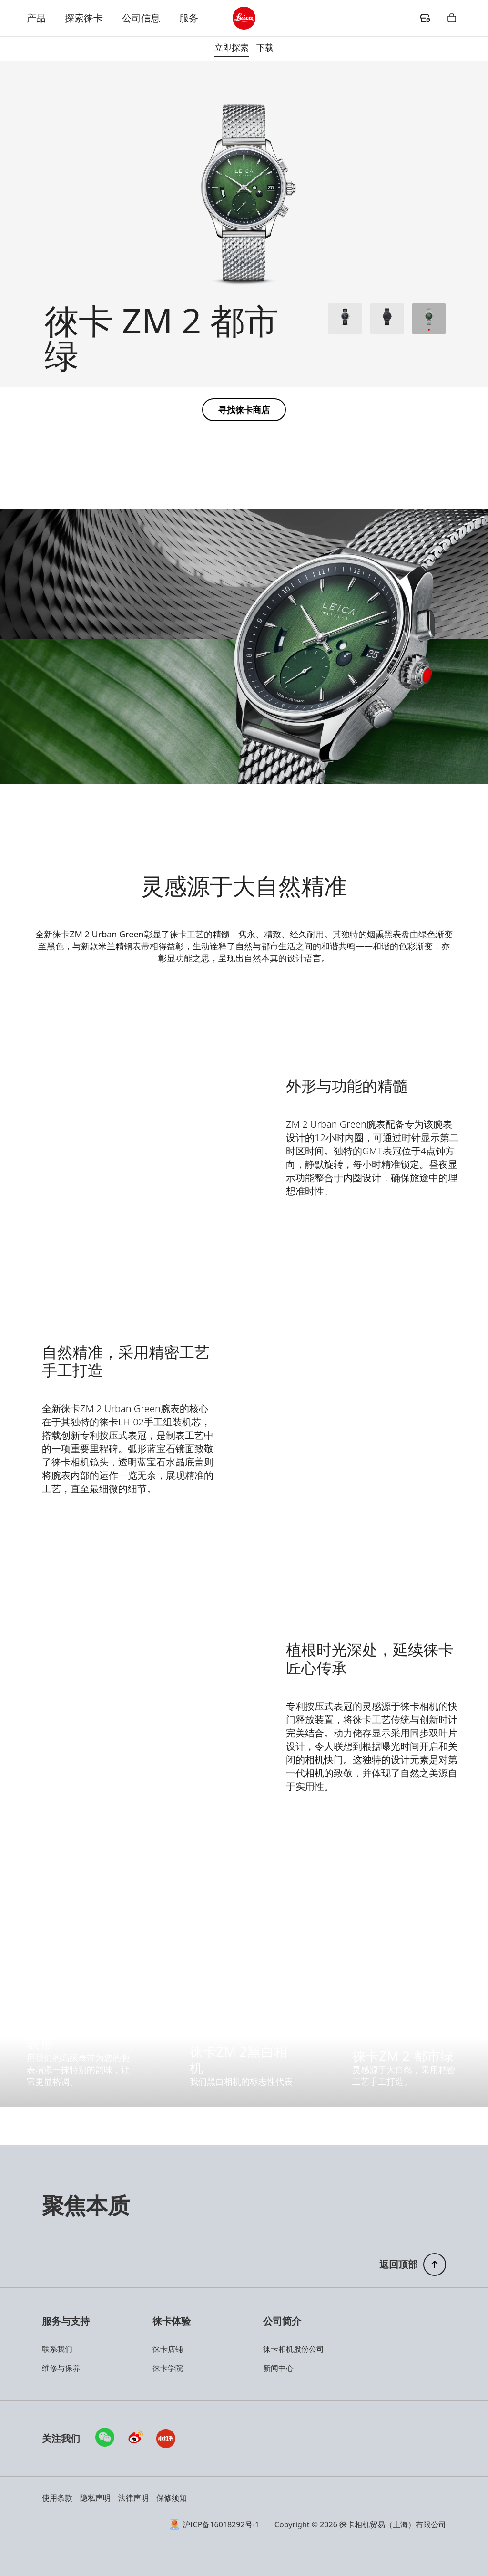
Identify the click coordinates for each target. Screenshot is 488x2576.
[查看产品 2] (387, 318)
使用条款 (57, 2498)
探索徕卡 (84, 17)
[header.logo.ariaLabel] (244, 18)
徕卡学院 (167, 2368)
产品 (36, 17)
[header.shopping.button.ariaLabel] (451, 18)
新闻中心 (278, 2368)
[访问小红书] (165, 2438)
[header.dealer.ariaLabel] (425, 18)
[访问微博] (135, 2438)
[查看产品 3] (429, 318)
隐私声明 (95, 2498)
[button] (244, 409)
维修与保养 (61, 2368)
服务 (188, 17)
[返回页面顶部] (412, 2264)
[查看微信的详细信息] (104, 2437)
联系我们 (57, 2349)
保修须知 (171, 2498)
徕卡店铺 (167, 2349)
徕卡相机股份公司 (293, 2349)
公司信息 (141, 17)
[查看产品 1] (345, 318)
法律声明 (133, 2498)
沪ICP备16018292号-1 (214, 2524)
